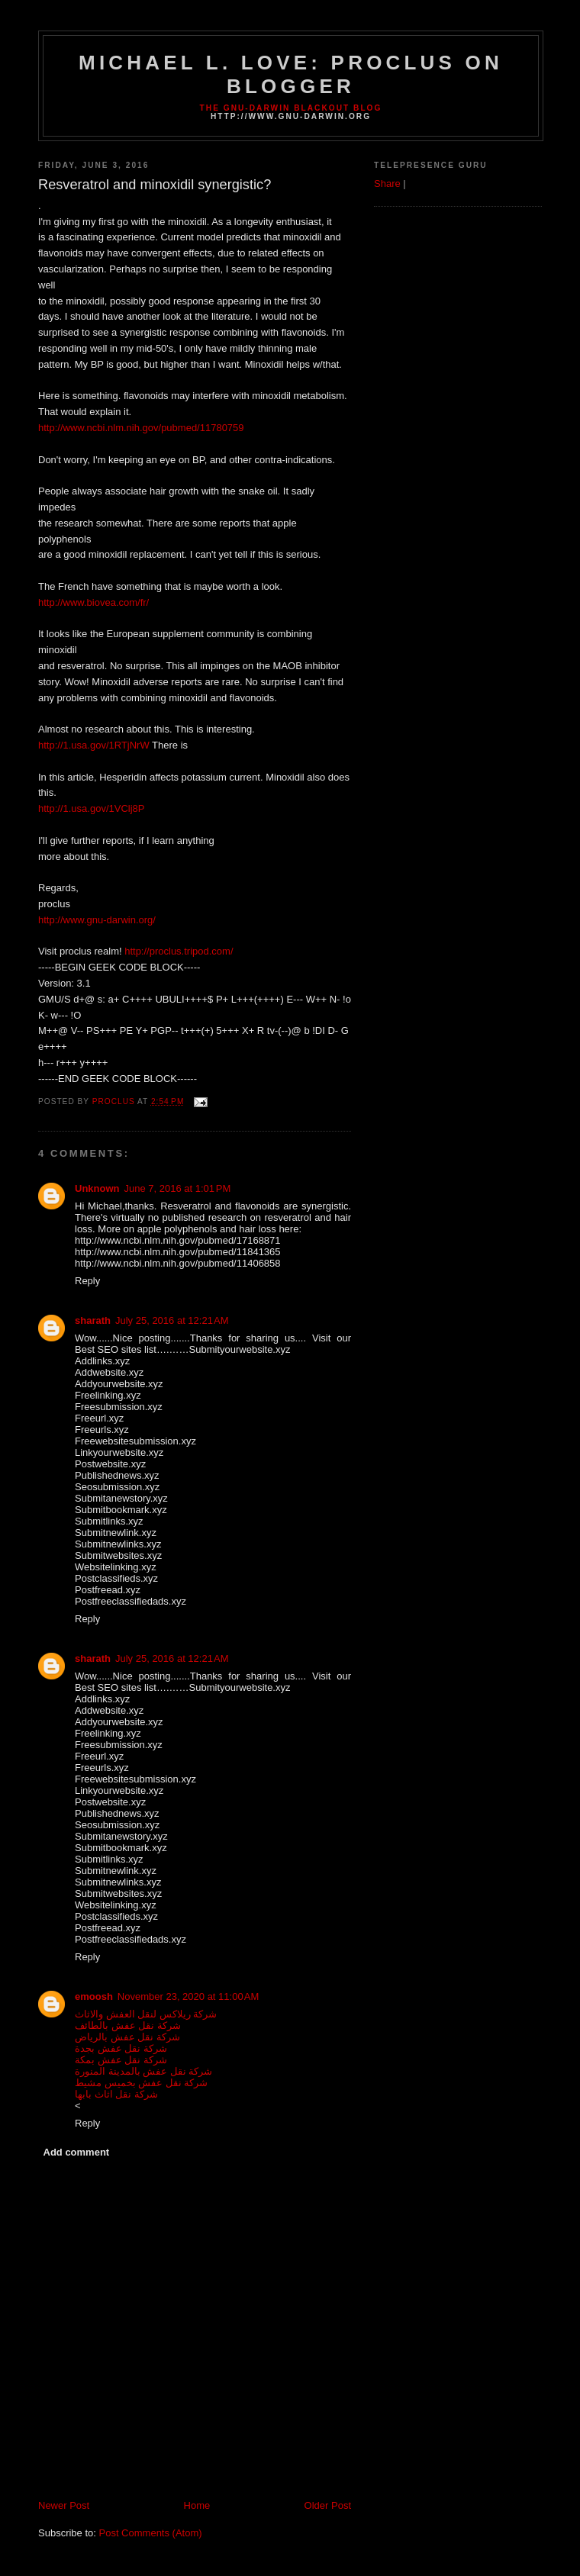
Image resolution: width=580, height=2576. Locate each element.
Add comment (77, 2152)
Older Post (327, 2505)
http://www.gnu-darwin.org (291, 116)
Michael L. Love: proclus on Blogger (291, 74)
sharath (93, 1320)
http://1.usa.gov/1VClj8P (91, 808)
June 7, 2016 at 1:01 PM (177, 1188)
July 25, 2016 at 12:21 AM (172, 1320)
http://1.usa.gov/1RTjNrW (94, 745)
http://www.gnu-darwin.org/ (97, 920)
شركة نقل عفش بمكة (121, 2060)
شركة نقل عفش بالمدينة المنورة (143, 2071)
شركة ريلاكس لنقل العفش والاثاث (146, 2014)
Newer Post (63, 2505)
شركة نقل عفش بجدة (121, 2048)
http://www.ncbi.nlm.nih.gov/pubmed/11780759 (141, 427)
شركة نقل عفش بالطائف (128, 2025)
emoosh (94, 1996)
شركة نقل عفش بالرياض (127, 2037)
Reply (87, 1280)
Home (197, 2505)
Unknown (97, 1188)
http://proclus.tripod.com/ (178, 951)
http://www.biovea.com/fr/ (93, 602)
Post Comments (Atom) (150, 2533)
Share (387, 183)
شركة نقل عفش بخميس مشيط (141, 2082)
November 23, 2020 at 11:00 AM (188, 1996)
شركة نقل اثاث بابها (116, 2094)
